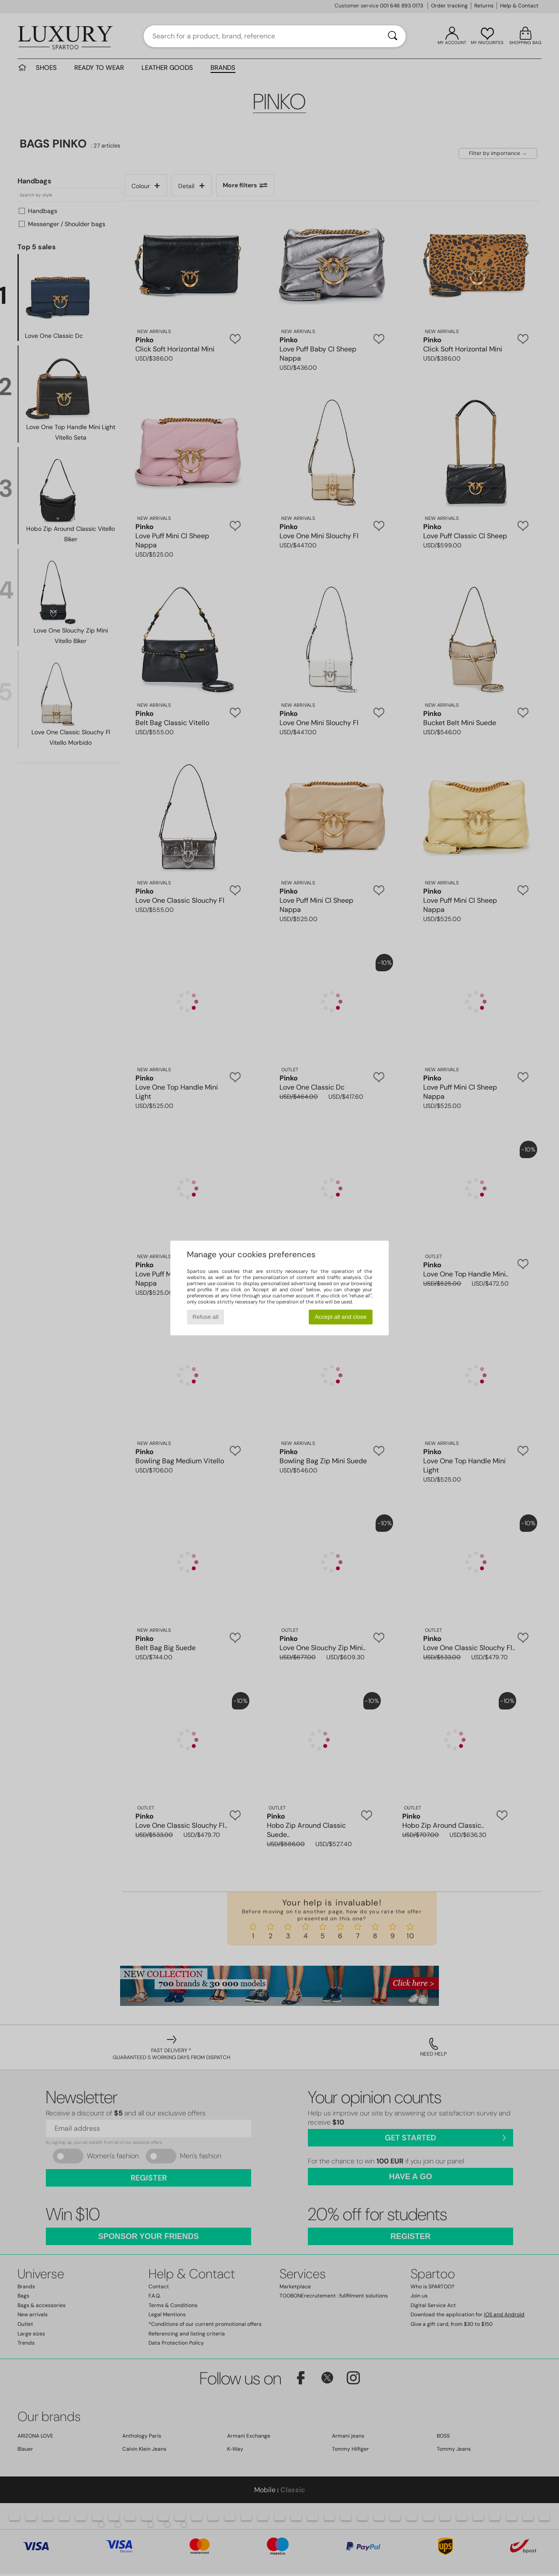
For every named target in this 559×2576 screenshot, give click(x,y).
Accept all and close (341, 1317)
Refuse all (205, 1317)
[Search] (392, 36)
